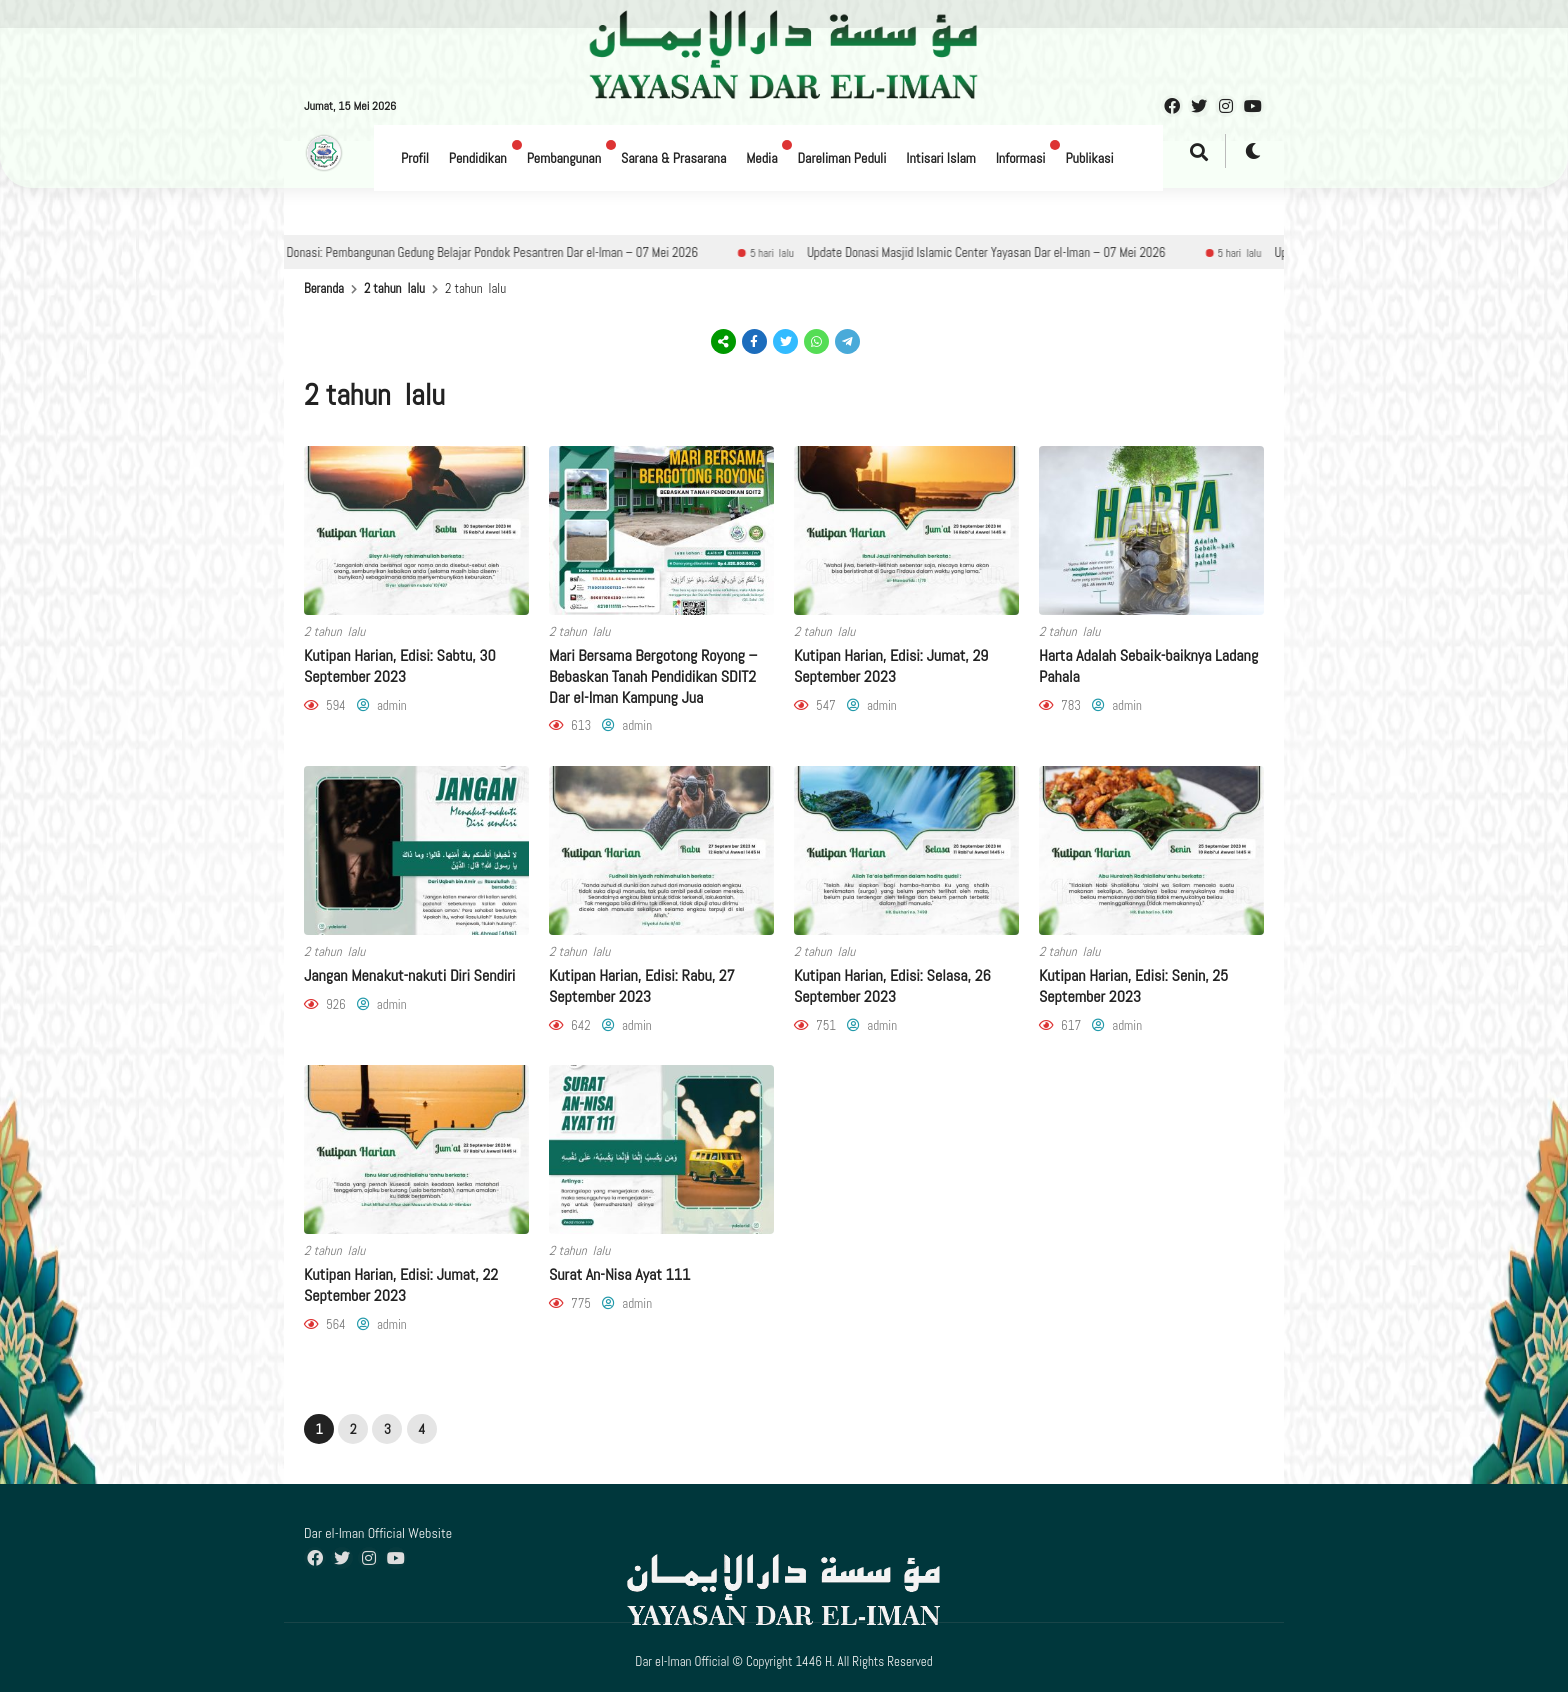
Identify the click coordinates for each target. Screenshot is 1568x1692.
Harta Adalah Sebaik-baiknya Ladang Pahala (1148, 666)
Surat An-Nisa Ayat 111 (619, 1274)
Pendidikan (478, 158)
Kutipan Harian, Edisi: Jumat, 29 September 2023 (891, 666)
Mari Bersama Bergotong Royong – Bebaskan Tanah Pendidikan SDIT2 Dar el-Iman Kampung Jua (653, 676)
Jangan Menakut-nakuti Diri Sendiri (409, 975)
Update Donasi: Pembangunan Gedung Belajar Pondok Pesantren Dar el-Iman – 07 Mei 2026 (503, 252)
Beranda (324, 288)
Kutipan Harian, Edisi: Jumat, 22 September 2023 (401, 1285)
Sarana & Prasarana (673, 158)
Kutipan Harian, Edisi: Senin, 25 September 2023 (1133, 986)
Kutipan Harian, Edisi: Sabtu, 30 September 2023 (400, 666)
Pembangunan (564, 158)
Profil (415, 158)
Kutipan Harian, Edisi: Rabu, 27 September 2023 (642, 986)
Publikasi (1089, 158)
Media (761, 158)
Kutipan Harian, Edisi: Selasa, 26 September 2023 (892, 986)
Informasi (1021, 158)
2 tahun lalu (394, 288)
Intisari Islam (940, 158)
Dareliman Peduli (841, 158)
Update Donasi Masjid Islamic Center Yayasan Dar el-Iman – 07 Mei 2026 (1016, 252)
